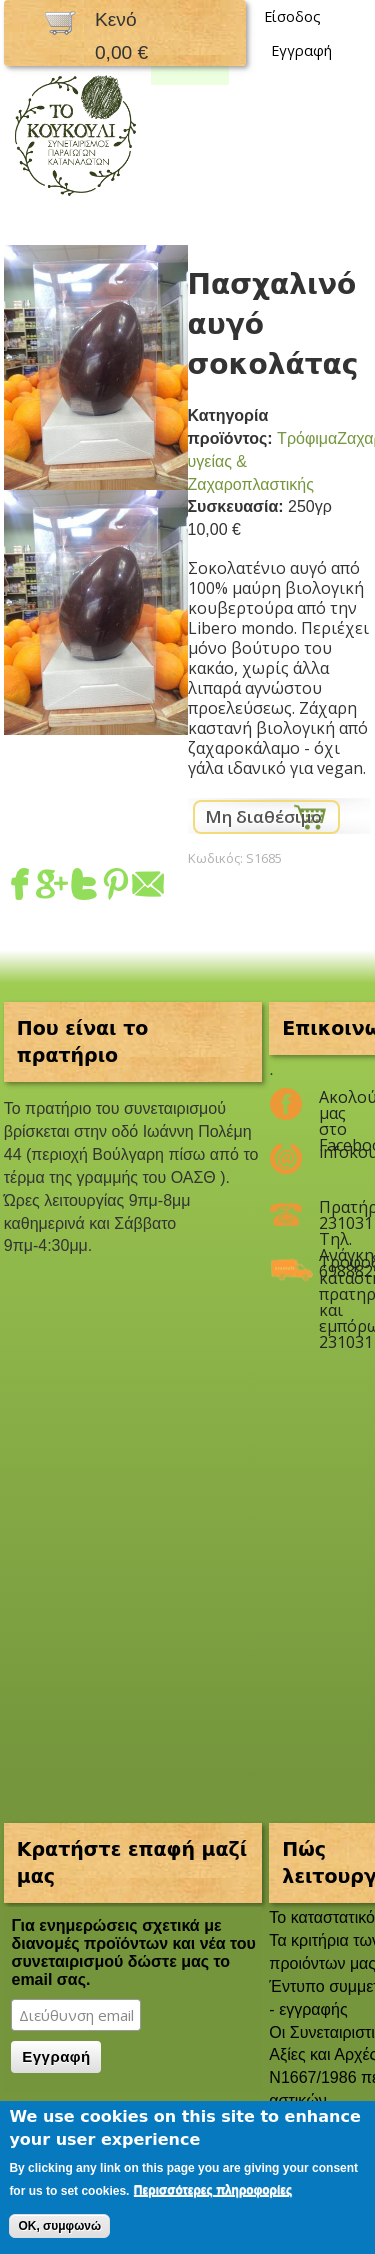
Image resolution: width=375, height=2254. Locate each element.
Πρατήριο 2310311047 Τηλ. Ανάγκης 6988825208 (332, 1215)
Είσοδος (292, 16)
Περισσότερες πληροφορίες (213, 2190)
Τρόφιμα (307, 438)
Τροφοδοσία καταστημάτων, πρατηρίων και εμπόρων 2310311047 (332, 1270)
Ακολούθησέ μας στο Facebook (332, 1105)
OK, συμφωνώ (59, 2226)
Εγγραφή (301, 50)
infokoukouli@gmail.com (332, 1152)
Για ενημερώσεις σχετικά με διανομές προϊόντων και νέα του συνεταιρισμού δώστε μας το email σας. (133, 1952)
